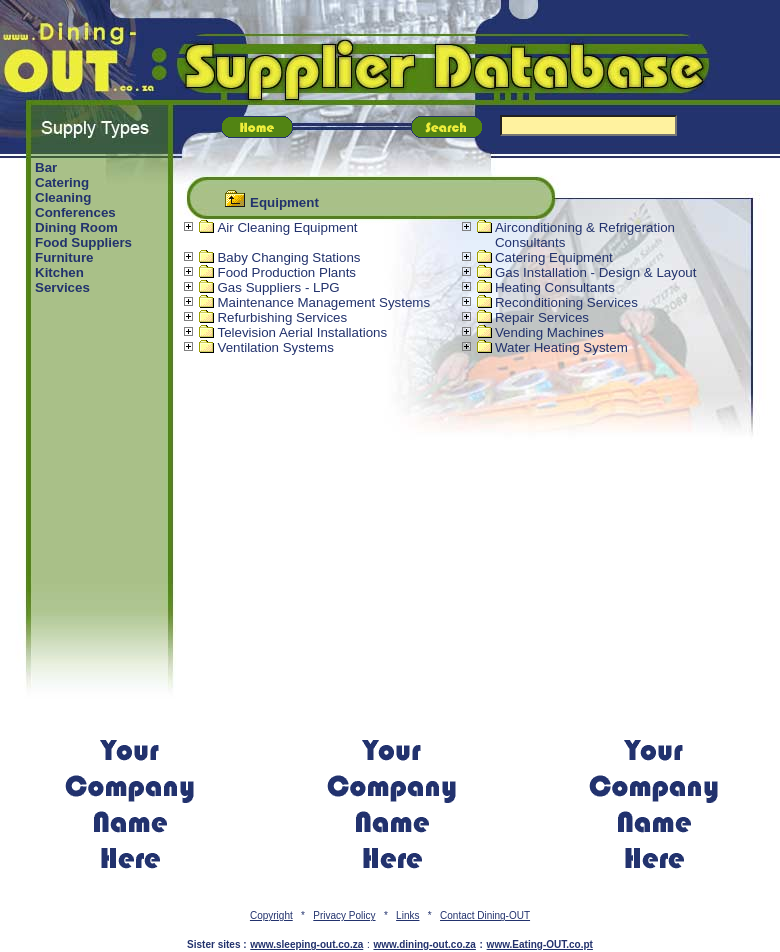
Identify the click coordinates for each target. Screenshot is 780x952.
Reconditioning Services (566, 302)
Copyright (271, 915)
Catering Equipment (554, 257)
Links (407, 915)
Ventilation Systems (275, 347)
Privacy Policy (344, 915)
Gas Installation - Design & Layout (596, 272)
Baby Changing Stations (288, 257)
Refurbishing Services (282, 317)
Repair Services (542, 317)
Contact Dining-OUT (485, 915)
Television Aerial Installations (302, 332)
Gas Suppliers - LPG (278, 287)
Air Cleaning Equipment (287, 227)
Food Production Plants (286, 272)
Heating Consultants (555, 287)
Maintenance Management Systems (323, 302)
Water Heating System (561, 347)
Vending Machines (549, 332)
